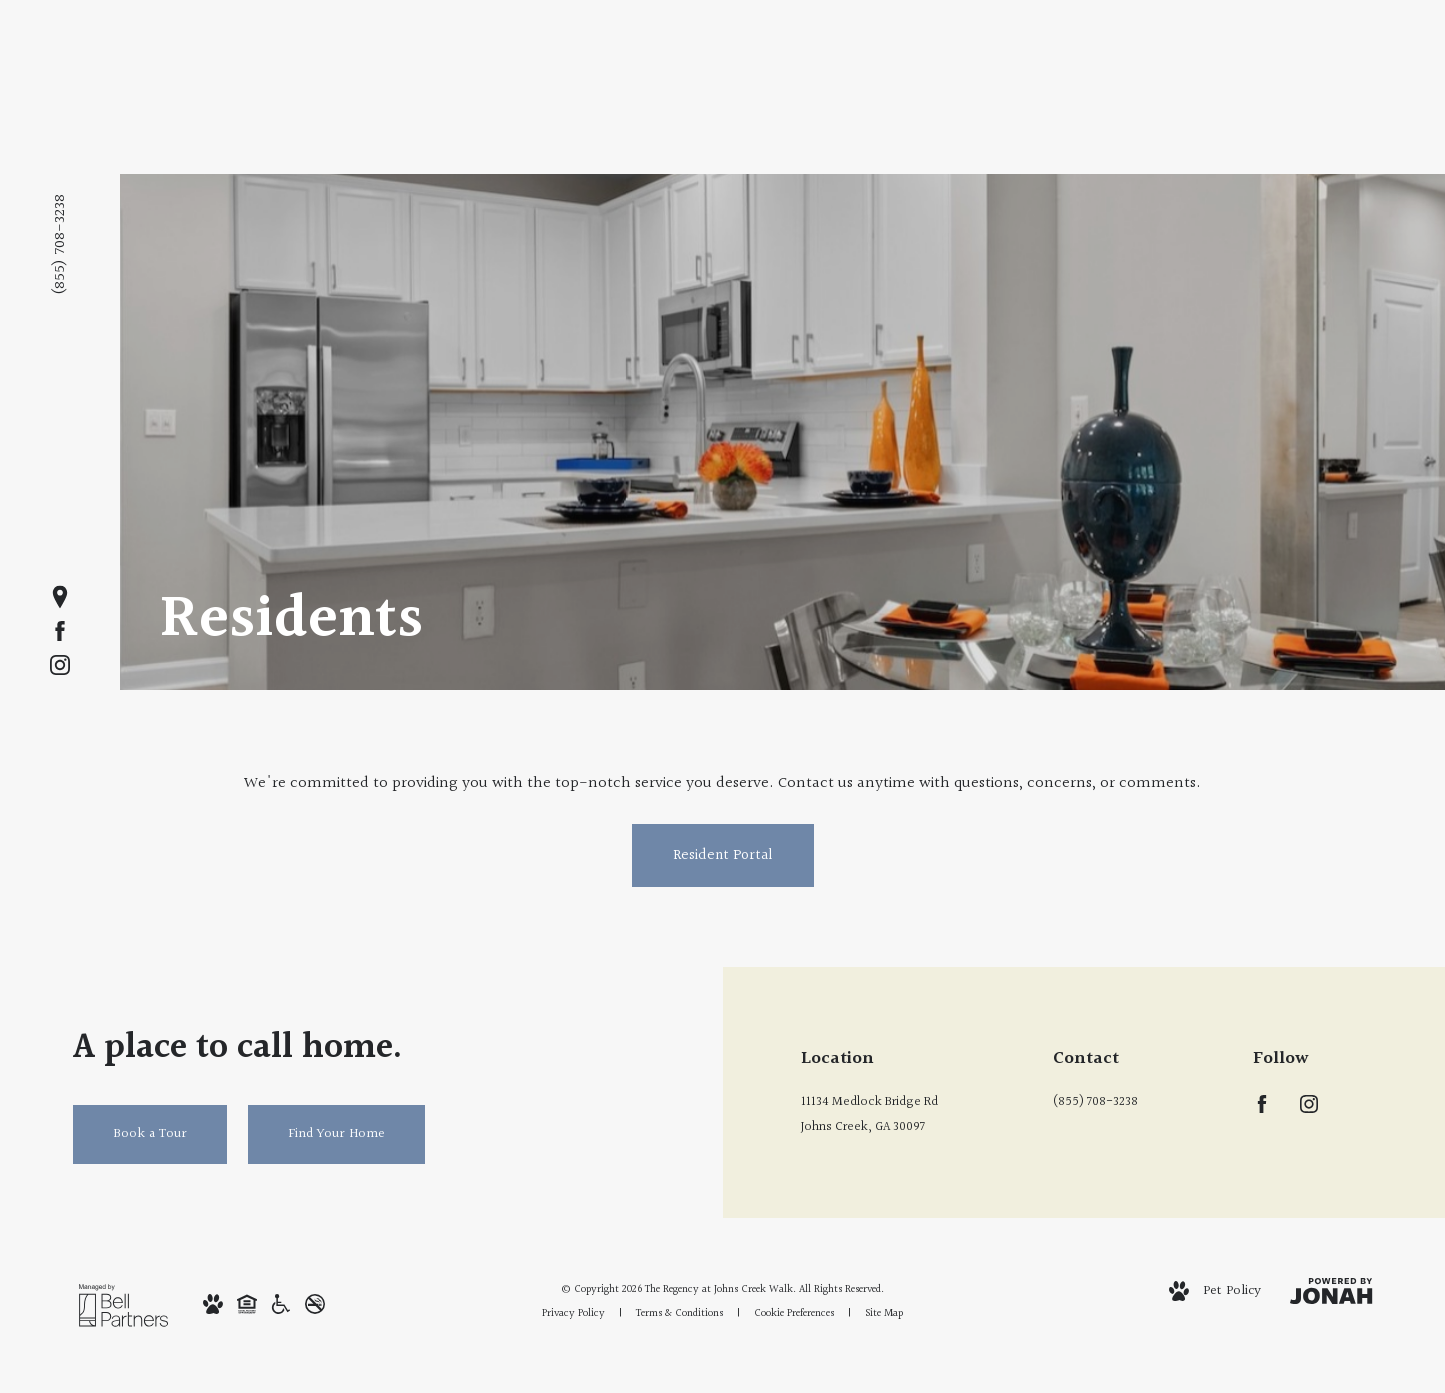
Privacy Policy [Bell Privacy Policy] (573, 1313)
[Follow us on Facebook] (60, 631)
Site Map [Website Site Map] (884, 1313)
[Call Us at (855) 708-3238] (1123, 1102)
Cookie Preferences (794, 1313)
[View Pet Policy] (1215, 1291)
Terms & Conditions (679, 1313)
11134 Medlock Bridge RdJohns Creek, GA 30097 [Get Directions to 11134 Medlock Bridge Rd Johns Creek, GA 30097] (869, 1114)
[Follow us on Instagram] (60, 665)
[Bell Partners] (123, 1305)
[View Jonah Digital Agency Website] (1331, 1291)
